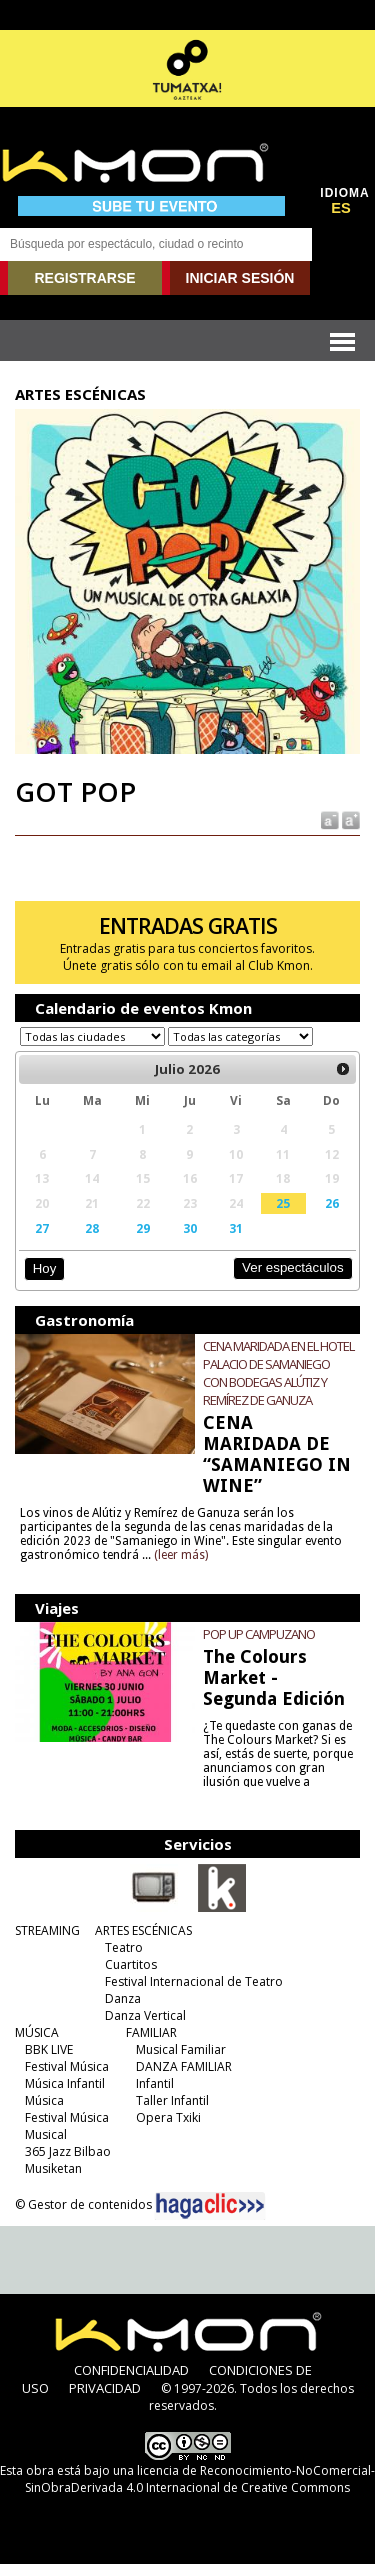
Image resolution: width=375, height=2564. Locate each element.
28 (92, 1228)
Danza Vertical (145, 2015)
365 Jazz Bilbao (68, 2151)
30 (190, 1228)
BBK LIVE (49, 2049)
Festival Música (67, 2066)
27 (42, 1228)
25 (283, 1203)
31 (236, 1228)
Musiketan (53, 2168)
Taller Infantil (172, 2100)
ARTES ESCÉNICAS (143, 1930)
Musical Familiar (181, 2049)
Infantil (155, 2083)
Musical (46, 2134)
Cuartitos (131, 1964)
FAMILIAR (151, 2032)
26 (332, 1203)
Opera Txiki (168, 2117)
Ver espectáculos (293, 1267)
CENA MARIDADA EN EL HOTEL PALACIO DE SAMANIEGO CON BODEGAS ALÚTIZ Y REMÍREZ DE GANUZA (278, 1373)
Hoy (44, 1268)
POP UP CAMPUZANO (259, 1634)
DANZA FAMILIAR (184, 2066)
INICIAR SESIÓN (240, 278)
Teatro (124, 1947)
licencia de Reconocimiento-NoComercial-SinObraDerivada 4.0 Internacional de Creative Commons (200, 2479)
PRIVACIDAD (105, 2388)
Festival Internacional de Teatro (194, 1981)
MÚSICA (37, 2032)
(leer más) (181, 1555)
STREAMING (47, 1930)
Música (44, 2100)
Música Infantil (65, 2083)
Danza (123, 1998)
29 (143, 1228)
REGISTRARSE (84, 278)
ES (341, 208)
